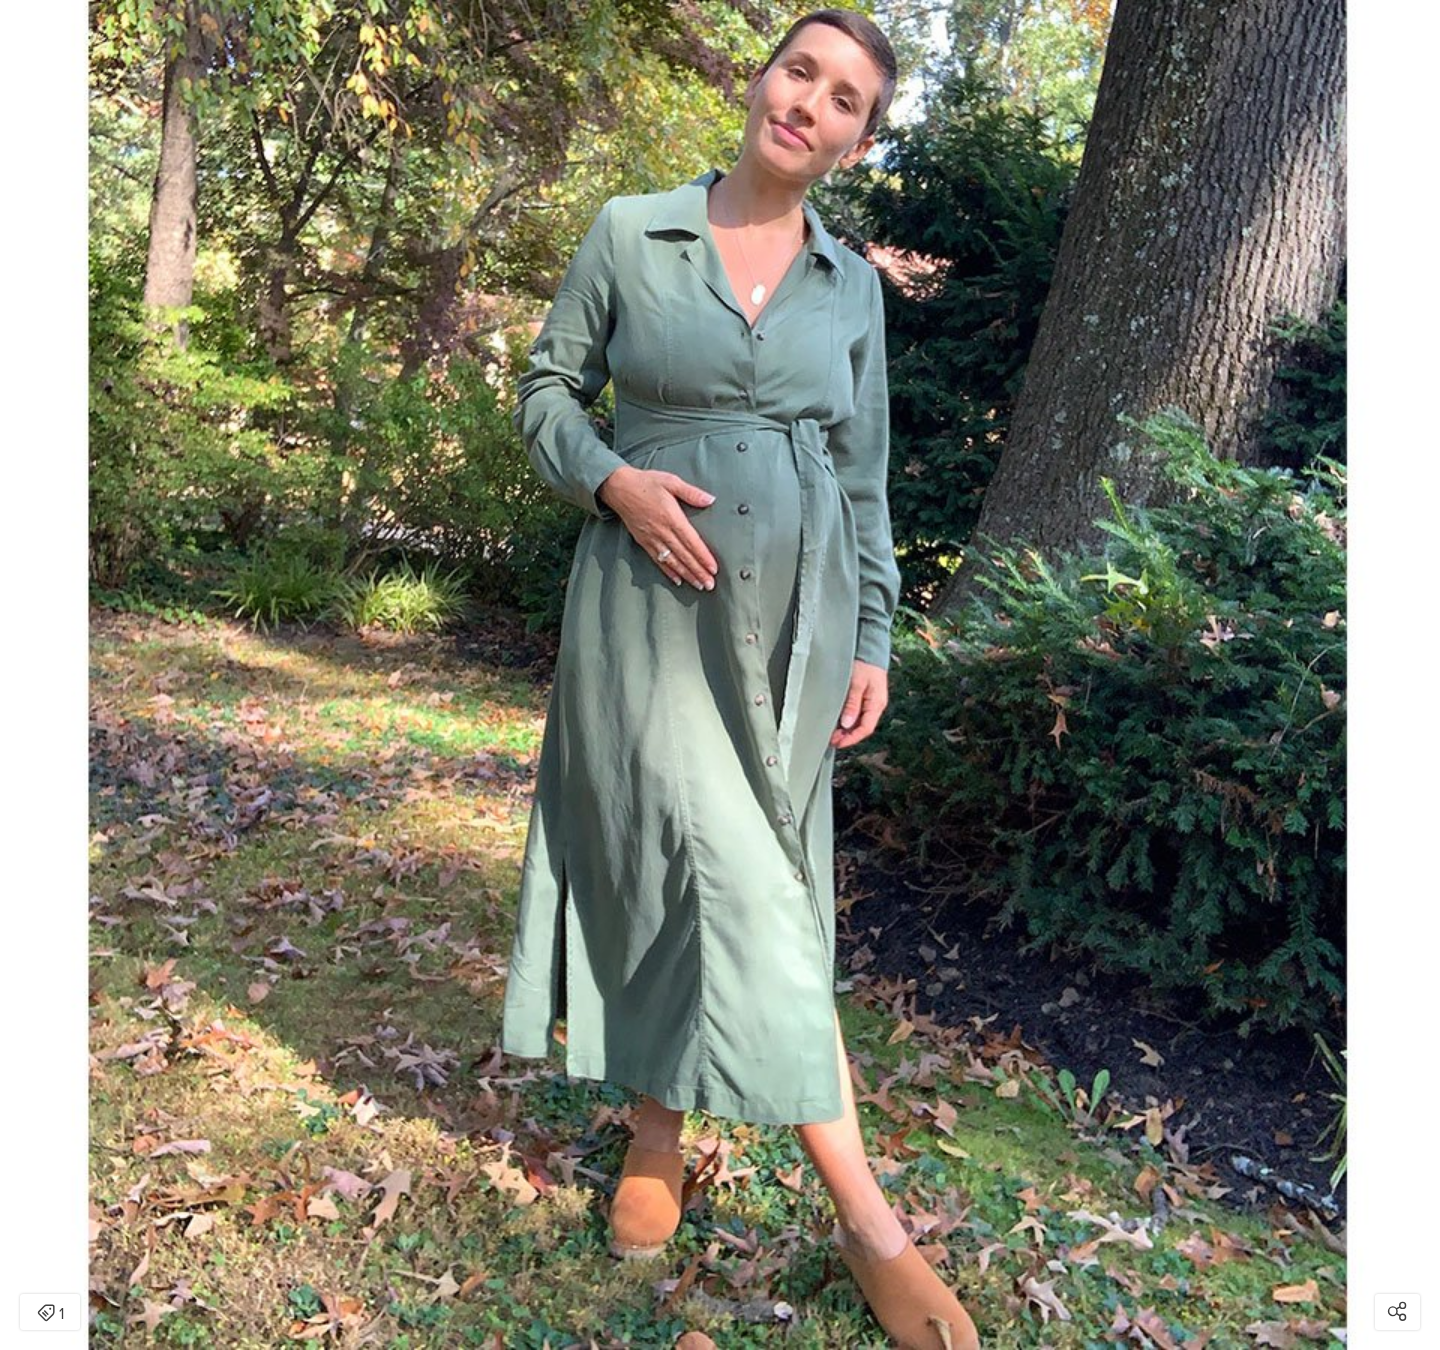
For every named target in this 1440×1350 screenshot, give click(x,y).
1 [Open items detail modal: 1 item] (50, 1314)
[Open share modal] (1397, 1312)
